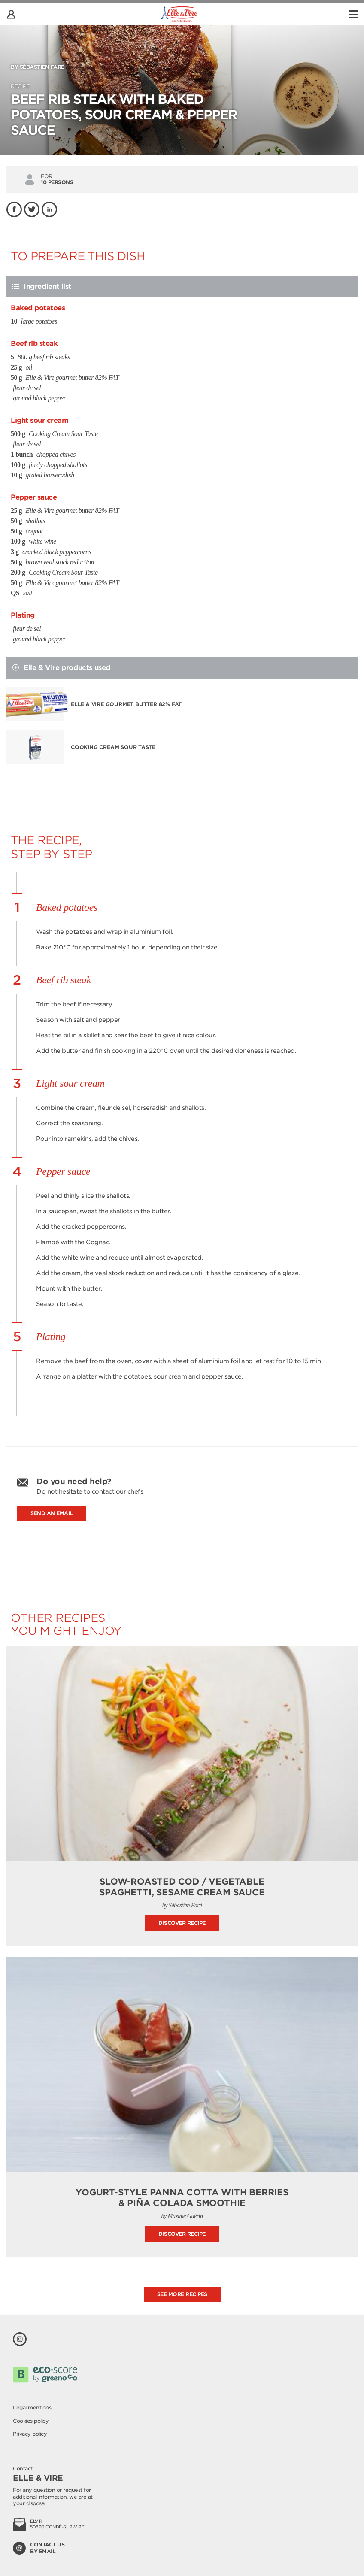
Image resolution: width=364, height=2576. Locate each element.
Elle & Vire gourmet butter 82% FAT (126, 704)
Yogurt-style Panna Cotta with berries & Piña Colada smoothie (182, 2197)
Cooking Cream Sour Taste (113, 747)
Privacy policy (30, 2434)
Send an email (51, 1513)
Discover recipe (182, 1923)
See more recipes (182, 2294)
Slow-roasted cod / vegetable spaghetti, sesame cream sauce (181, 1886)
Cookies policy (31, 2421)
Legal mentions (32, 2407)
